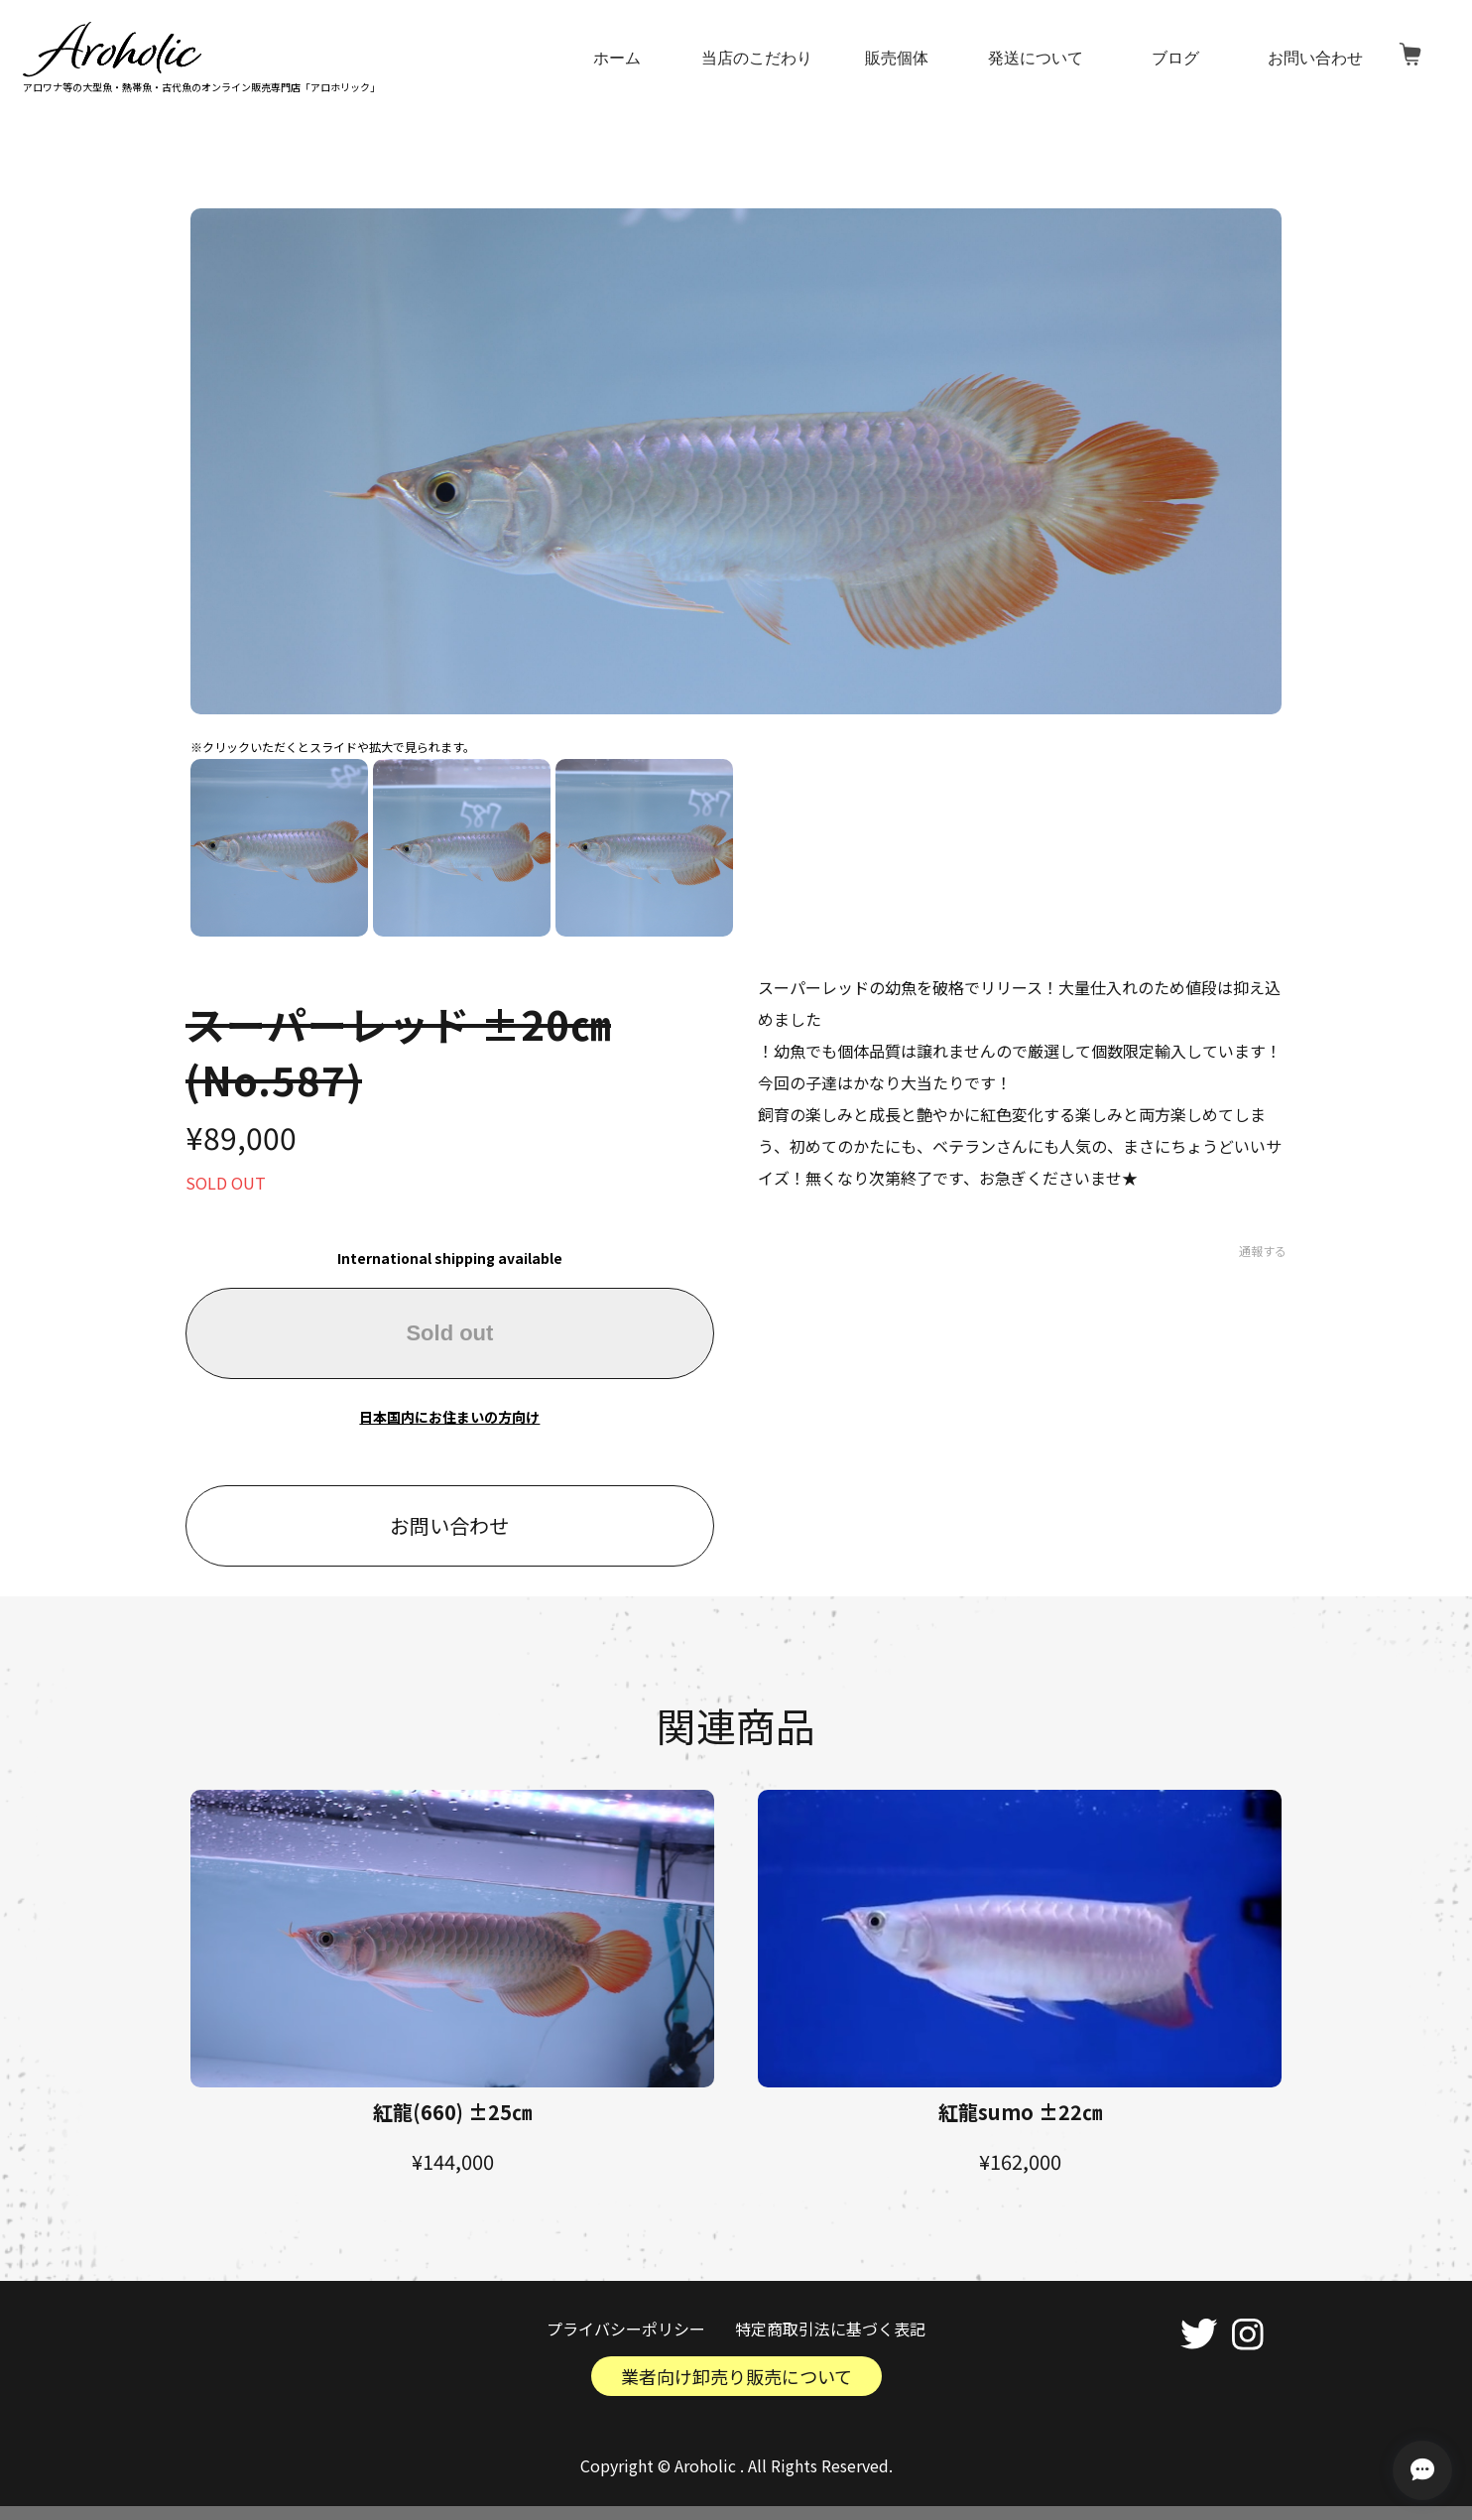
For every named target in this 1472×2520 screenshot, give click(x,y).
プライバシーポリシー (626, 2328)
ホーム (618, 58)
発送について (1036, 58)
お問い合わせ (1315, 58)
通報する (1263, 1250)
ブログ (1175, 58)
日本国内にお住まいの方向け (449, 1417)
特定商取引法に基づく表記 (830, 2328)
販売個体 (896, 58)
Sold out (449, 1333)
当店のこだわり (757, 58)
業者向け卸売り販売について (736, 2376)
